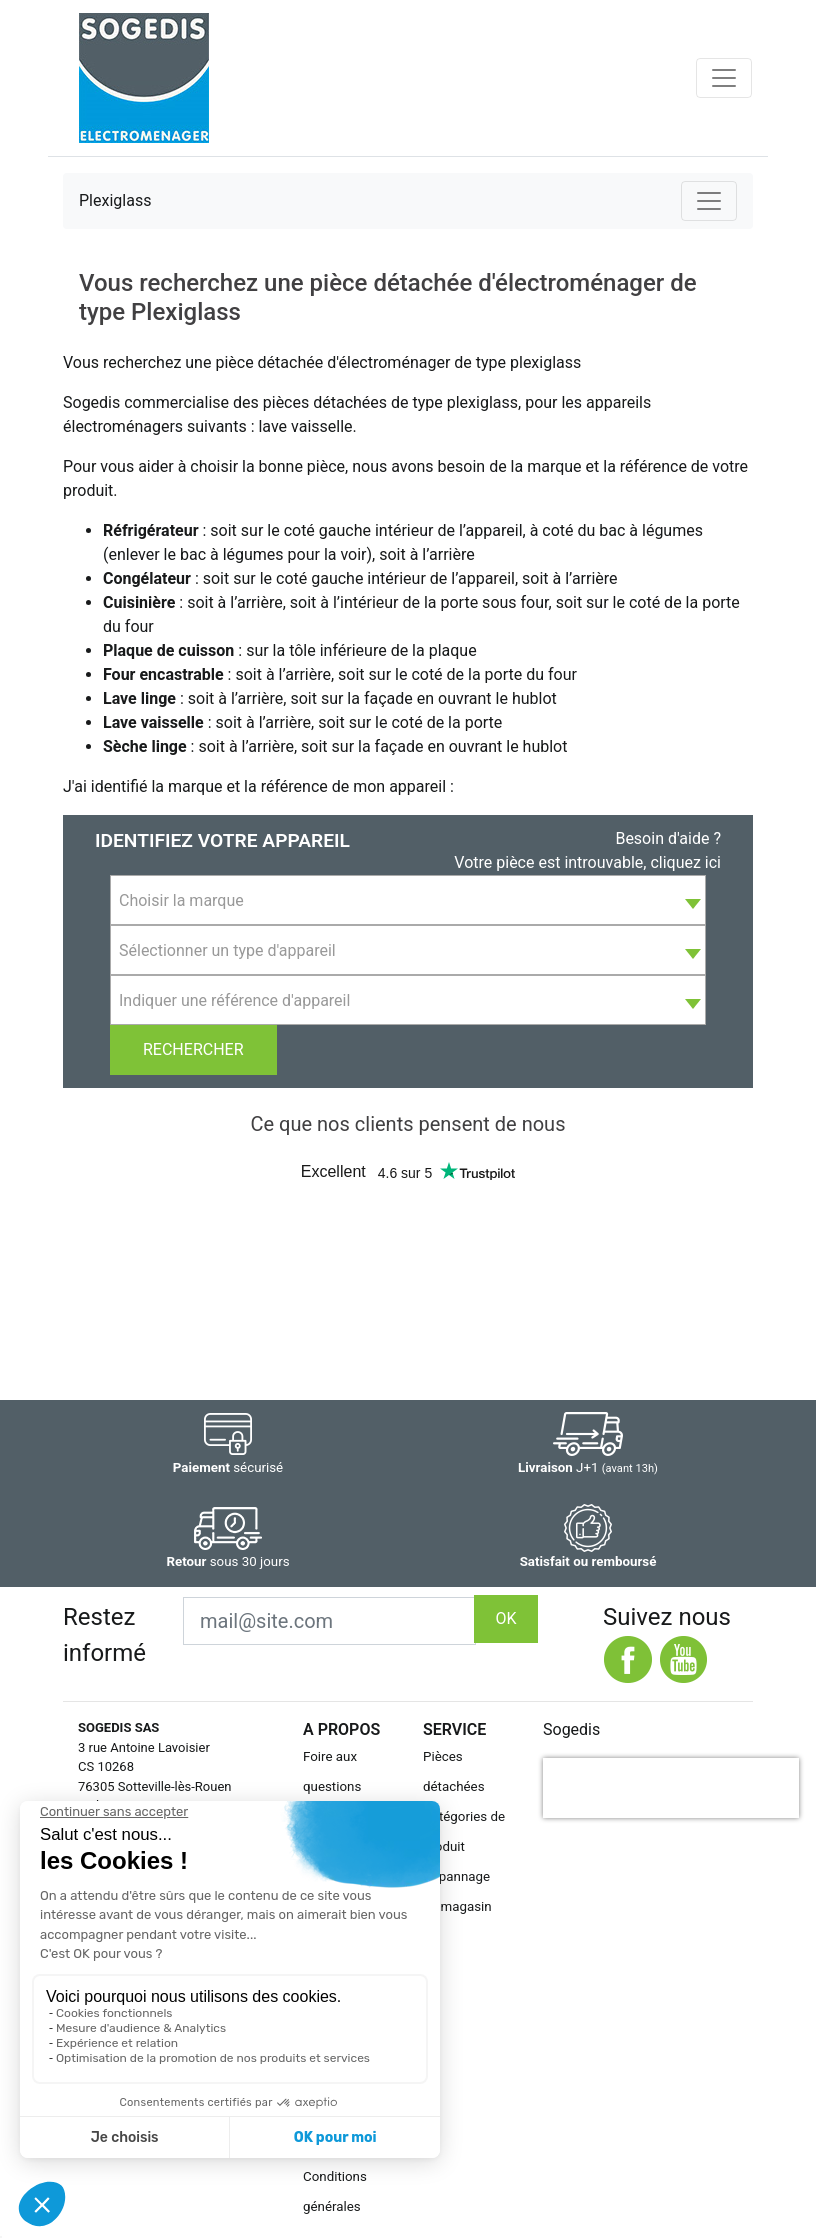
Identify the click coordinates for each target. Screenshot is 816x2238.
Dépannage (456, 1876)
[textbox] (408, 901)
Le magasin (457, 1906)
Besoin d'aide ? (668, 838)
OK (505, 1618)
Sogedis (571, 1729)
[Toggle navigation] (724, 78)
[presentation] (671, 1788)
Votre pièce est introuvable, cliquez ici (587, 862)
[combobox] (408, 900)
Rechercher (193, 1049)
